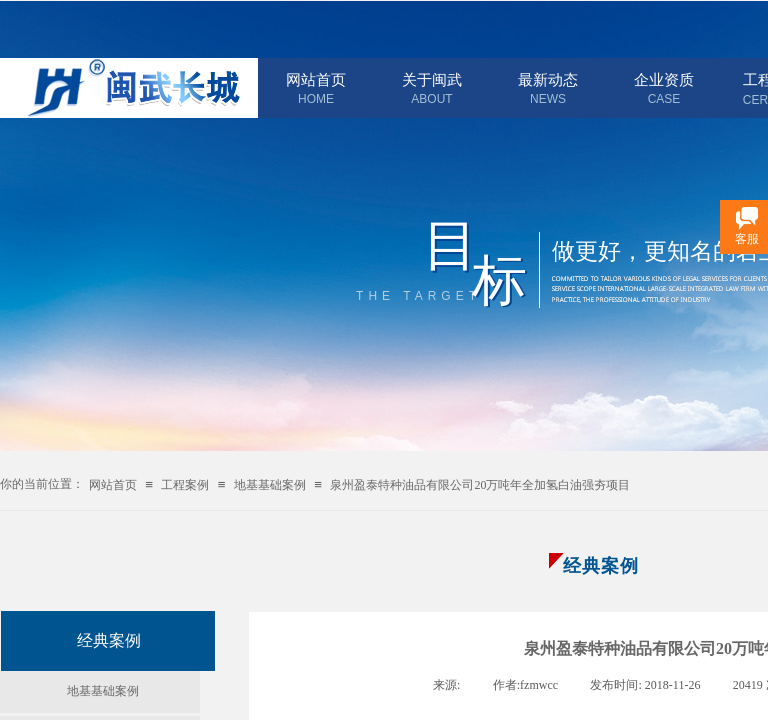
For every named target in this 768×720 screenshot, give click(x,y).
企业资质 (664, 80)
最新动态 (548, 80)
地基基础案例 (270, 485)
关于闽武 (432, 80)
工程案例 (185, 485)
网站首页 (316, 80)
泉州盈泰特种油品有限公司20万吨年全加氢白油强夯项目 (480, 485)
